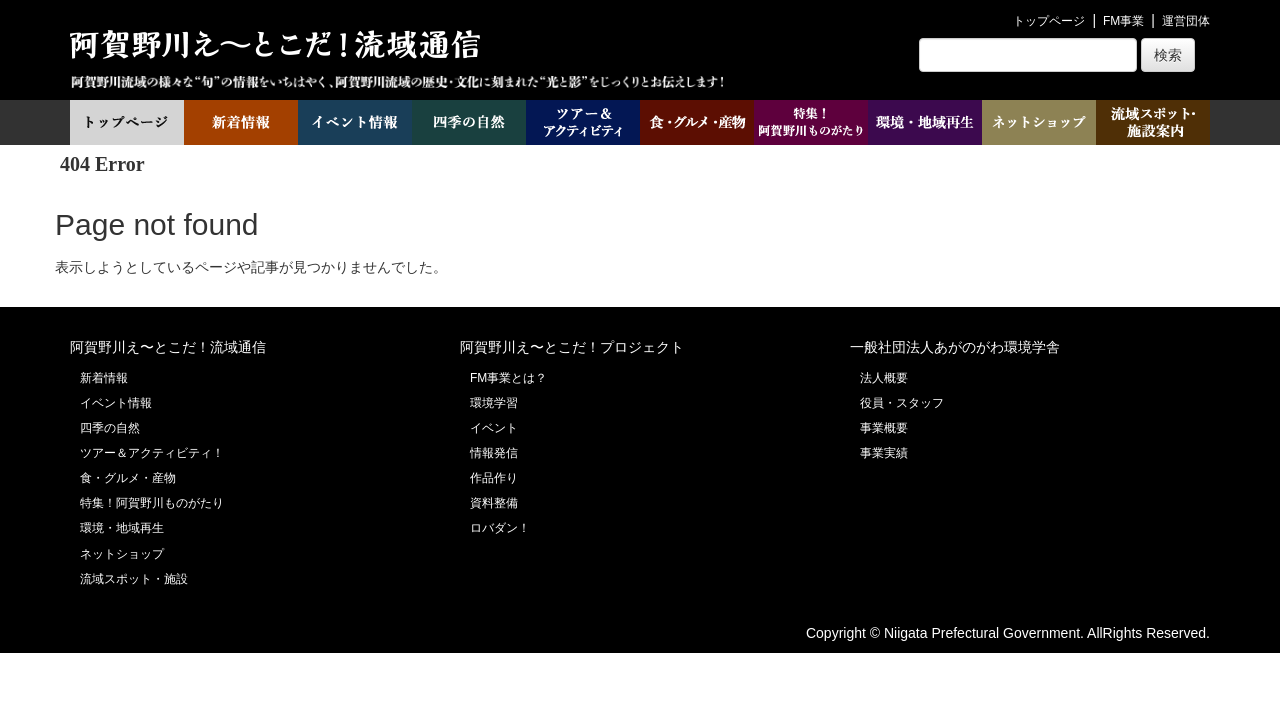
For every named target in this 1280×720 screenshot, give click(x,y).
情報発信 (494, 453)
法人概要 (884, 378)
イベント (494, 428)
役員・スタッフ (902, 403)
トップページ (1049, 21)
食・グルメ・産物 (128, 478)
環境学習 (494, 403)
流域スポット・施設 (134, 579)
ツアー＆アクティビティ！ (152, 453)
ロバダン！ (500, 528)
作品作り (494, 478)
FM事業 (1123, 21)
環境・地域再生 (122, 528)
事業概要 (884, 428)
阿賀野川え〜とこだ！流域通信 (168, 347)
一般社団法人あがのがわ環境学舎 (955, 347)
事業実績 (884, 453)
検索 (1168, 55)
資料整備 (494, 503)
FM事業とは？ (508, 378)
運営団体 (1186, 21)
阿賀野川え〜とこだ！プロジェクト (572, 347)
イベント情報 (116, 403)
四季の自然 (110, 428)
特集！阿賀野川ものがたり (152, 503)
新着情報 (104, 378)
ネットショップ (122, 554)
